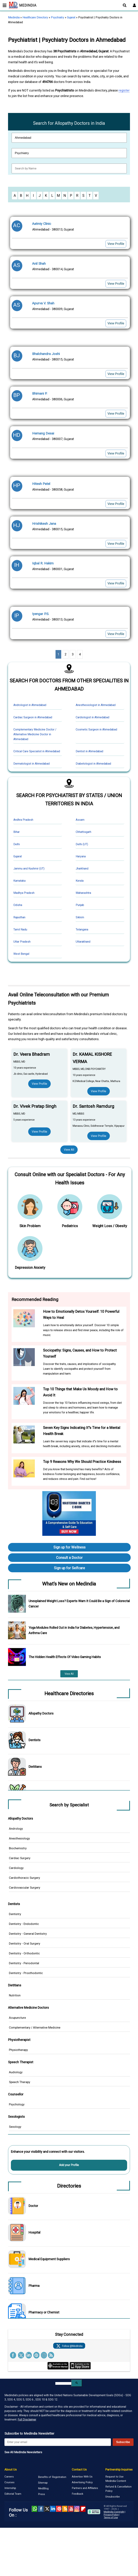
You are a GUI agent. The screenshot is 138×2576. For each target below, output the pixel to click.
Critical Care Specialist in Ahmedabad (36, 751)
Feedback (77, 2493)
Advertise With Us (82, 2476)
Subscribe (123, 2442)
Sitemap (43, 2482)
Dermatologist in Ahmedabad (31, 763)
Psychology (16, 2104)
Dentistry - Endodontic (24, 1924)
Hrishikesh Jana (44, 524)
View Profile (115, 244)
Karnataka (19, 880)
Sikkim (80, 917)
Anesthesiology (19, 1838)
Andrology (16, 1828)
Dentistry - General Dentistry (28, 1933)
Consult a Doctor (69, 1557)
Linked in (52, 2509)
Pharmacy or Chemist (44, 2312)
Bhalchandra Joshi (46, 354)
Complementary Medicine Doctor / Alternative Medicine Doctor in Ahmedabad (34, 734)
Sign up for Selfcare (69, 1568)
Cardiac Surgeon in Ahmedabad (32, 717)
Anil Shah (39, 263)
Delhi (16, 844)
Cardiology (16, 1868)
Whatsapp (34, 2509)
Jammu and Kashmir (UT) (28, 868)
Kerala (80, 880)
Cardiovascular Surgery (24, 1887)
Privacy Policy (111, 2514)
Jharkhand (82, 868)
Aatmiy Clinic (41, 224)
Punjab (80, 905)
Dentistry (15, 1914)
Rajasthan (19, 917)
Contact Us (79, 2469)
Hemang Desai (43, 433)
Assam (80, 819)
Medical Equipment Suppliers (49, 2259)
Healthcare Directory (35, 17)
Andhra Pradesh (23, 819)
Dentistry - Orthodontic (24, 1953)
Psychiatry (57, 17)
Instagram (76, 2509)
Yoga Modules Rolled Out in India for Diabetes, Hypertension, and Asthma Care (74, 1630)
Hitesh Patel (41, 484)
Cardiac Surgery (19, 1858)
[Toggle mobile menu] (3, 5)
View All (69, 1149)
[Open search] (124, 5)
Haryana (81, 856)
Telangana (82, 929)
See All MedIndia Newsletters (23, 2452)
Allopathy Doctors (41, 1713)
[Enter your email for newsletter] (57, 2442)
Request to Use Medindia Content (115, 2479)
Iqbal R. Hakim (43, 563)
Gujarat (71, 17)
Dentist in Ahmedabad (89, 751)
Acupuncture (17, 2017)
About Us (10, 2469)
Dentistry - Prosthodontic (26, 1973)
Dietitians (35, 1767)
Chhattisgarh (83, 832)
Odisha (17, 905)
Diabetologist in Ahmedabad (93, 763)
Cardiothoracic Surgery (24, 1877)
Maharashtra (83, 893)
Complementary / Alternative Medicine (34, 2027)
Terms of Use (111, 2517)
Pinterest (58, 2509)
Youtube (70, 2509)
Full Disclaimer (27, 2419)
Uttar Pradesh (22, 941)
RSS (64, 2509)
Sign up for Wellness (69, 1547)
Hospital (34, 2232)
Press (41, 2494)
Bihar (16, 832)
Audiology (15, 2072)
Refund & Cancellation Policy (118, 2489)
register (124, 90)
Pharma (34, 2286)
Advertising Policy (82, 2482)
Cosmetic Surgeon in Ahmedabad (96, 729)
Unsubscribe (112, 2496)
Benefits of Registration (52, 2477)
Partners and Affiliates (85, 2488)
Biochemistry (18, 1848)
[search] (63, 2383)
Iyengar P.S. (40, 614)
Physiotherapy (18, 2050)
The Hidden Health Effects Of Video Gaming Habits (65, 1657)
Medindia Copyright (114, 2511)
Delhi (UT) (82, 844)
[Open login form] (134, 5)
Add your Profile (69, 2165)
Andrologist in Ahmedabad (29, 705)
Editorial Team (12, 2493)
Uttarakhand (83, 941)
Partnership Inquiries (118, 2469)
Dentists (35, 1740)
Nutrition (15, 1995)
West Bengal (21, 953)
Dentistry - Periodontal (24, 1963)
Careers (9, 2476)
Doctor (33, 2206)
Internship (10, 2488)
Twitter (46, 2509)
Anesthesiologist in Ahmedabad (96, 705)
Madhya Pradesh (23, 893)
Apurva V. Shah (43, 303)
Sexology (15, 2126)
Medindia (14, 17)
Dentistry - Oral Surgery (24, 1943)
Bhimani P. (39, 393)
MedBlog (43, 2488)
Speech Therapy (19, 2082)
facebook (40, 2509)
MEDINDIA (22, 5)
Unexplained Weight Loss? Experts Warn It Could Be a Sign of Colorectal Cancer (79, 1603)
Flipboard (83, 2509)
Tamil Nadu (20, 929)
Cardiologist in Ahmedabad (92, 717)
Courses (9, 2482)
